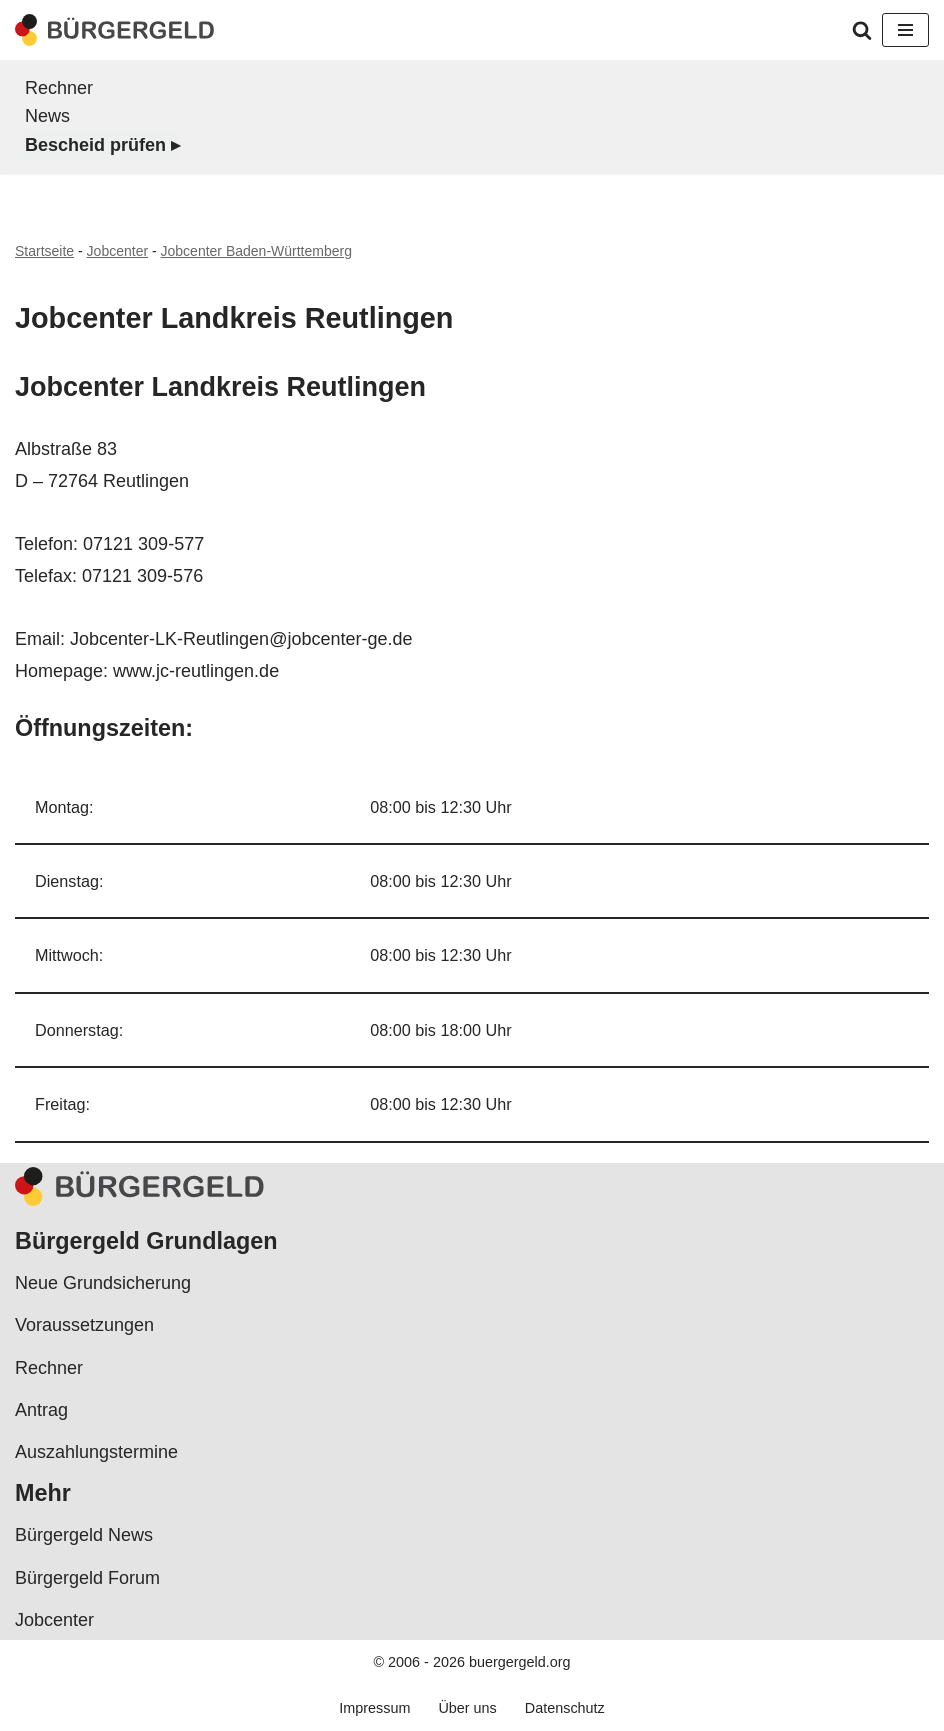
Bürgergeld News (84, 1535)
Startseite (44, 251)
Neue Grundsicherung (103, 1283)
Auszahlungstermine (96, 1452)
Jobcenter (117, 251)
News (47, 116)
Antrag (41, 1410)
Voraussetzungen (84, 1325)
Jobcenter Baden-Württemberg (256, 251)
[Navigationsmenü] (905, 30)
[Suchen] (862, 30)
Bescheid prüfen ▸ (102, 145)
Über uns (467, 1708)
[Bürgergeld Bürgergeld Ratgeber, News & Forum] (115, 30)
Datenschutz (565, 1708)
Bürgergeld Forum (87, 1578)
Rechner (59, 88)
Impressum (374, 1708)
